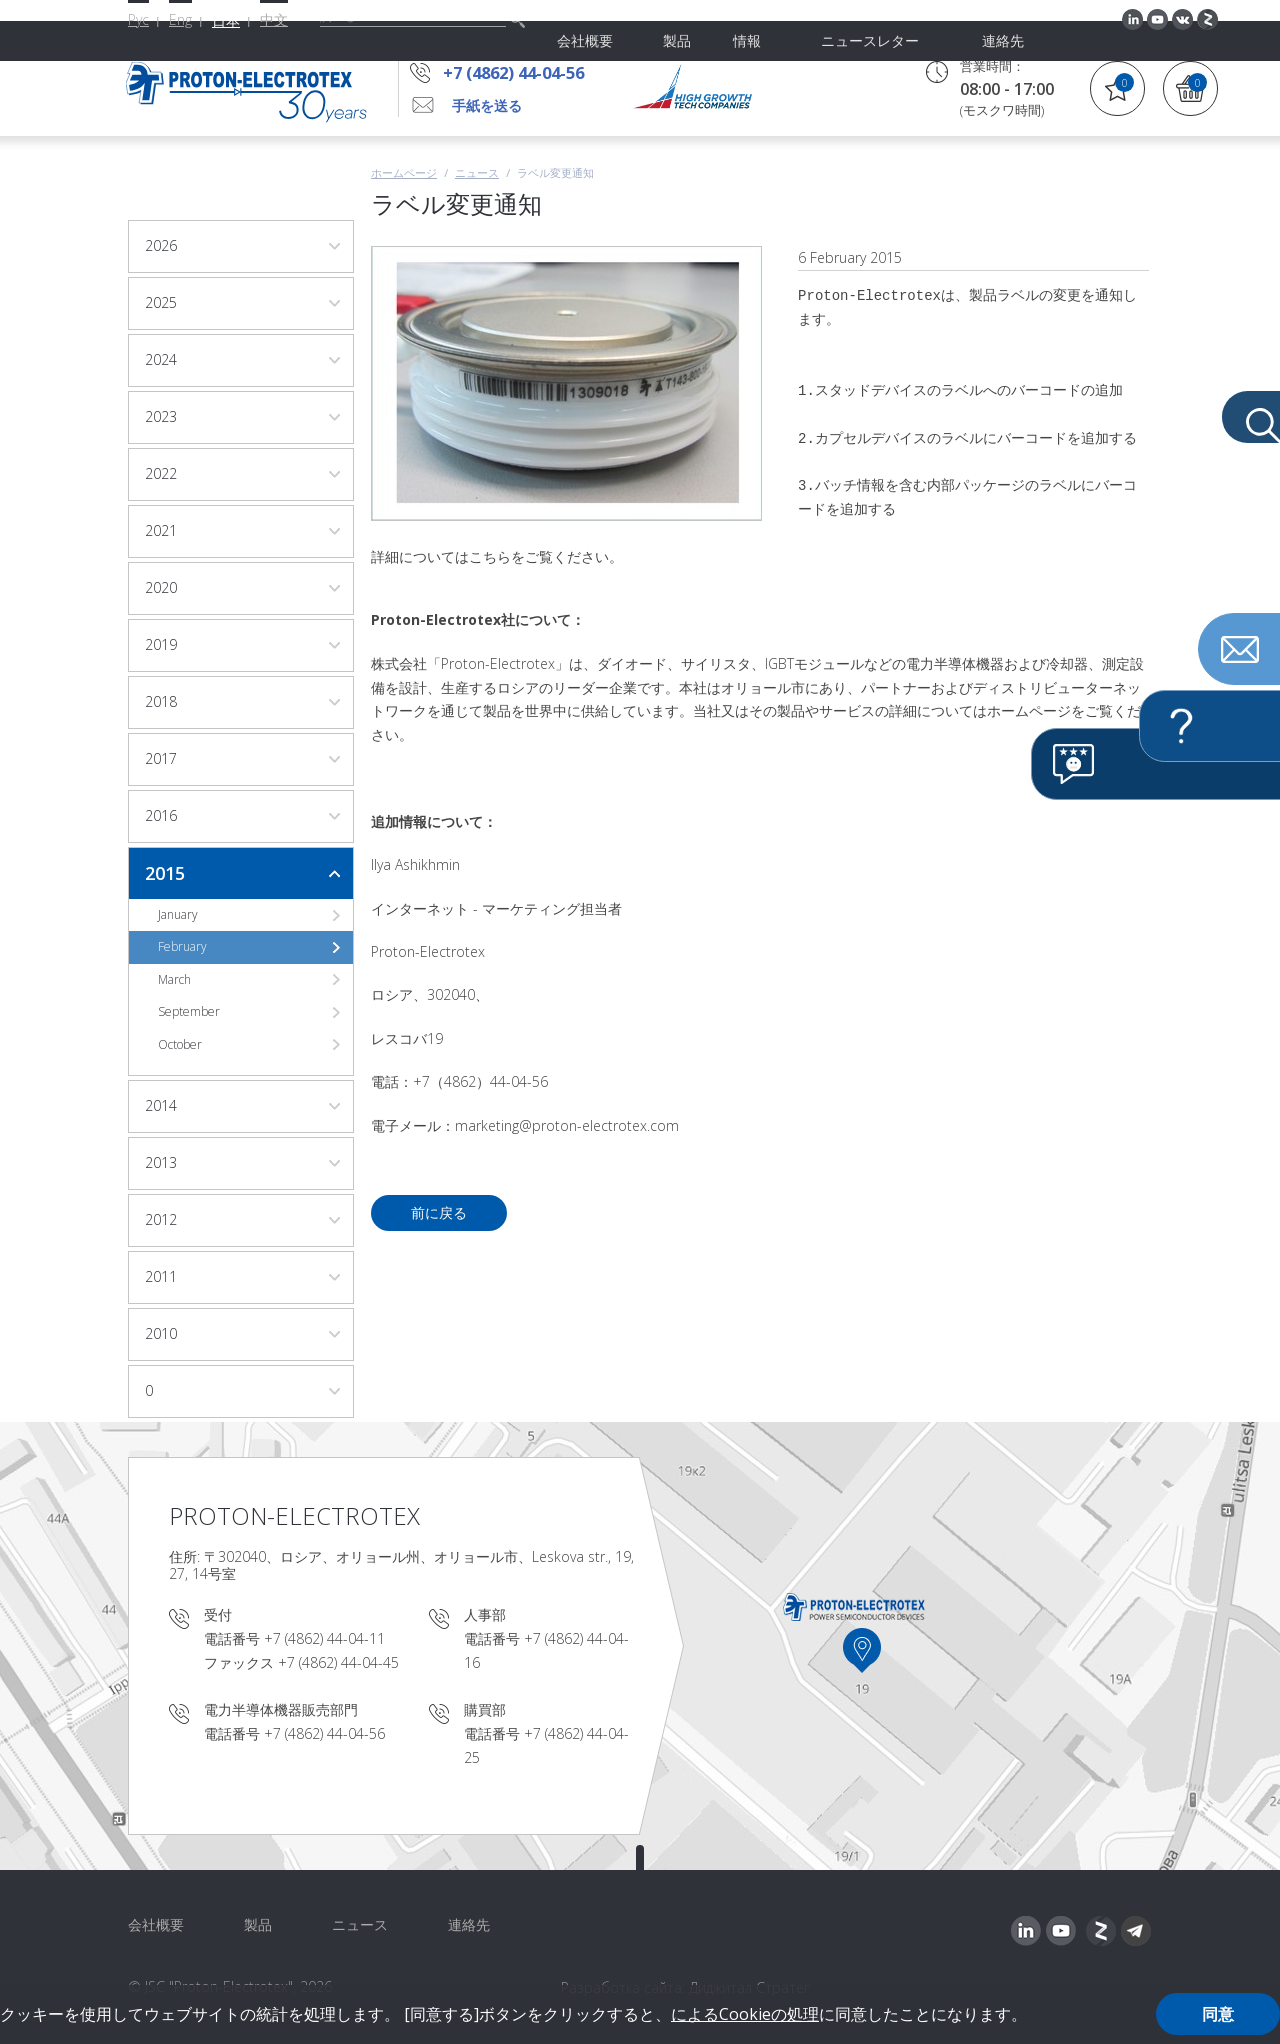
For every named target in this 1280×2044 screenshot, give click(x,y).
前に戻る (439, 1212)
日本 (226, 20)
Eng (180, 19)
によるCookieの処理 (745, 2014)
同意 (1218, 2014)
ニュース (477, 172)
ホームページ (404, 172)
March (174, 979)
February (182, 946)
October (180, 1044)
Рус (138, 19)
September (189, 1011)
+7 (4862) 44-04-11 (324, 1638)
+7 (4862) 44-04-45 (338, 1662)
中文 (274, 19)
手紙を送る (487, 105)
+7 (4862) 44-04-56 (528, 72)
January (178, 914)
